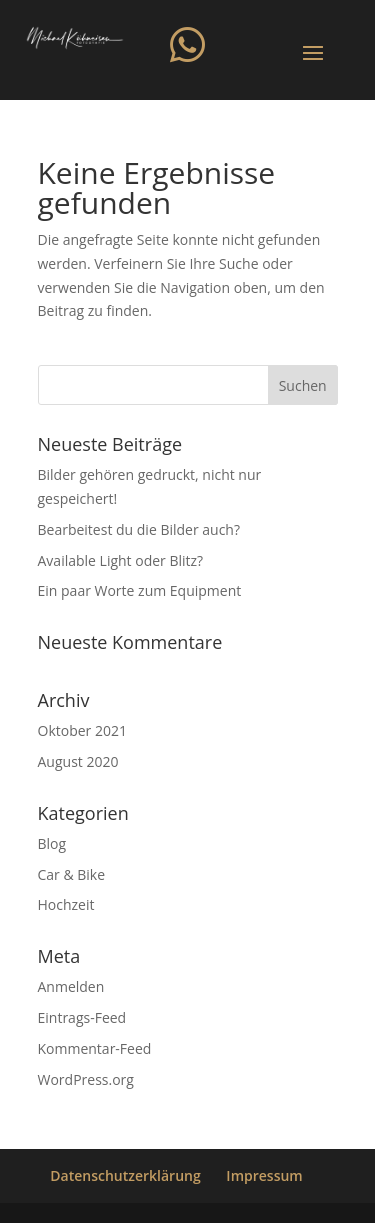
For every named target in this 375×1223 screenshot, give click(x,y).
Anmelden (71, 986)
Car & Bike (72, 874)
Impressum (264, 1175)
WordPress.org (86, 1079)
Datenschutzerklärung (125, 1175)
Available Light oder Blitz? (121, 560)
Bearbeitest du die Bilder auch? (139, 529)
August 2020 (78, 761)
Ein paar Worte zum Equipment (140, 590)
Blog (52, 843)
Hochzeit (66, 904)
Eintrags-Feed (82, 1017)
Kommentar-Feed (95, 1048)
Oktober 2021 (82, 730)
